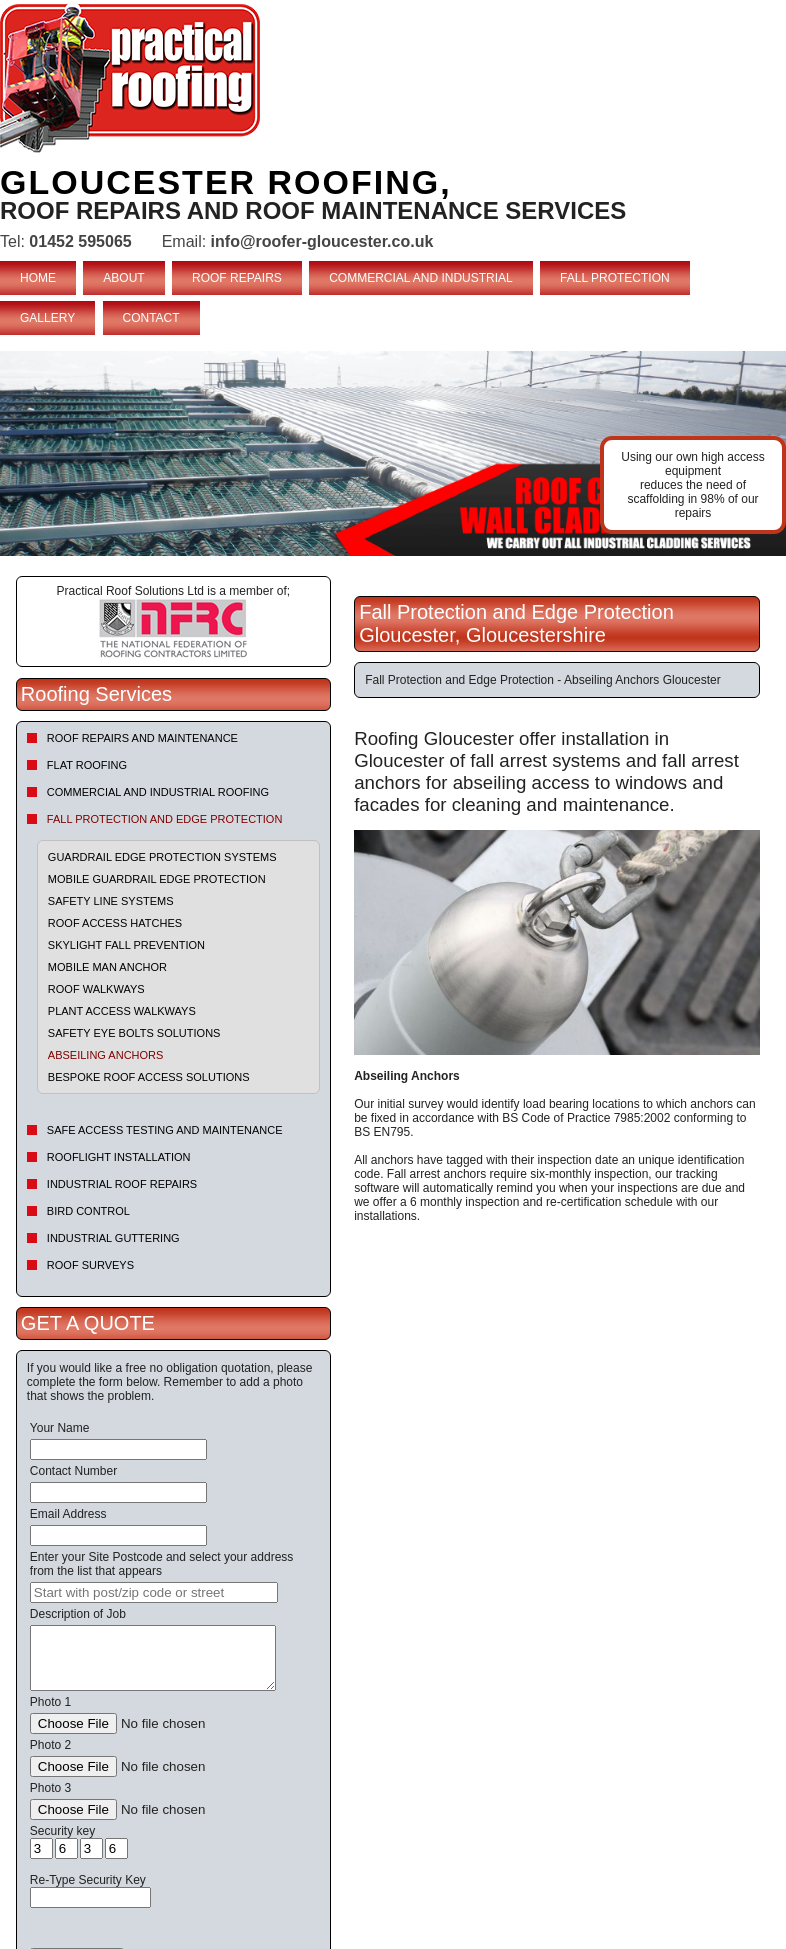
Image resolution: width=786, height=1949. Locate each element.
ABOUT (123, 278)
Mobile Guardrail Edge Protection (157, 879)
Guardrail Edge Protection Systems (162, 857)
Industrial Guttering (113, 1238)
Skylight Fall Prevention (126, 945)
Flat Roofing (87, 765)
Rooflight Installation (119, 1157)
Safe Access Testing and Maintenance (165, 1130)
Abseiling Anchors (106, 1055)
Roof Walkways (96, 989)
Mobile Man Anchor (107, 967)
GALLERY (47, 318)
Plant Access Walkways (122, 1011)
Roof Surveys (90, 1265)
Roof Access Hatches (115, 923)
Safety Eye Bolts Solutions (134, 1033)
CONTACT (151, 318)
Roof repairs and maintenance (142, 738)
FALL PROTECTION (615, 278)
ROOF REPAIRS (237, 278)
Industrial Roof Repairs (122, 1184)
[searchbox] (154, 1592)
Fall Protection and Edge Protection (165, 819)
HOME (38, 278)
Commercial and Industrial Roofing (158, 792)
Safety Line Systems (111, 901)
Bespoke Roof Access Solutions (149, 1077)
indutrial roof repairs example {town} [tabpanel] (393, 453)
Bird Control (88, 1211)
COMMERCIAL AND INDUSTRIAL (421, 278)
